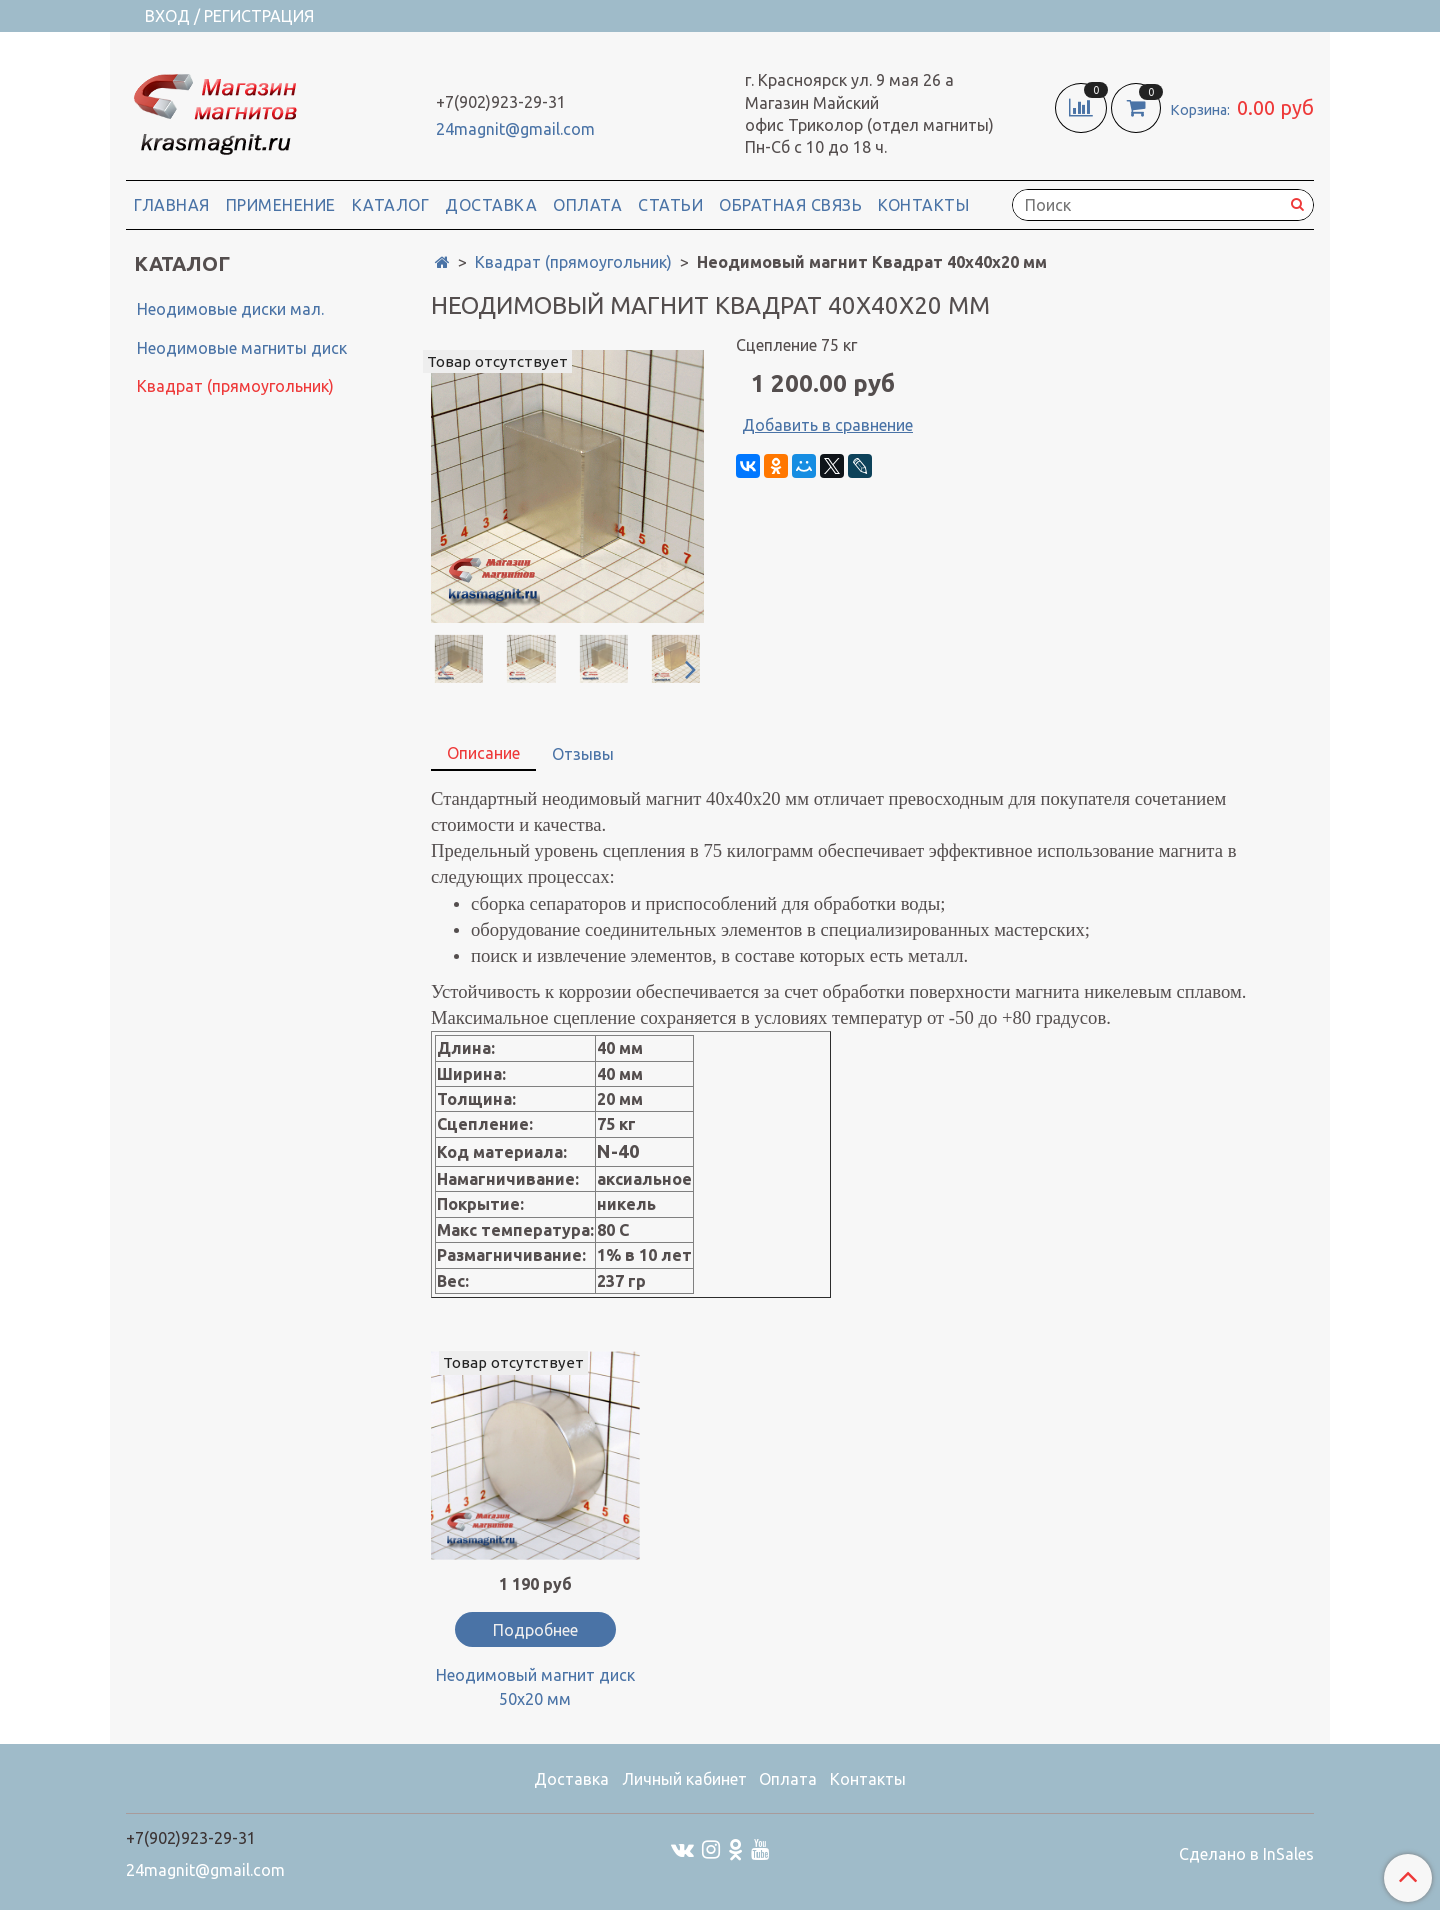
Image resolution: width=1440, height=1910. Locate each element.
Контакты (923, 205)
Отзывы (583, 754)
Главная (172, 205)
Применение (281, 205)
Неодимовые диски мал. (230, 309)
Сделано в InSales (1246, 1854)
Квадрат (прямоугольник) (573, 262)
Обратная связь (790, 205)
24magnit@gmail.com (515, 129)
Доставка (491, 205)
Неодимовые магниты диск (242, 348)
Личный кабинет (684, 1779)
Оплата (587, 205)
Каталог (391, 205)
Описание (483, 753)
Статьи (670, 205)
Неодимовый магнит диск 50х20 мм (535, 1687)
